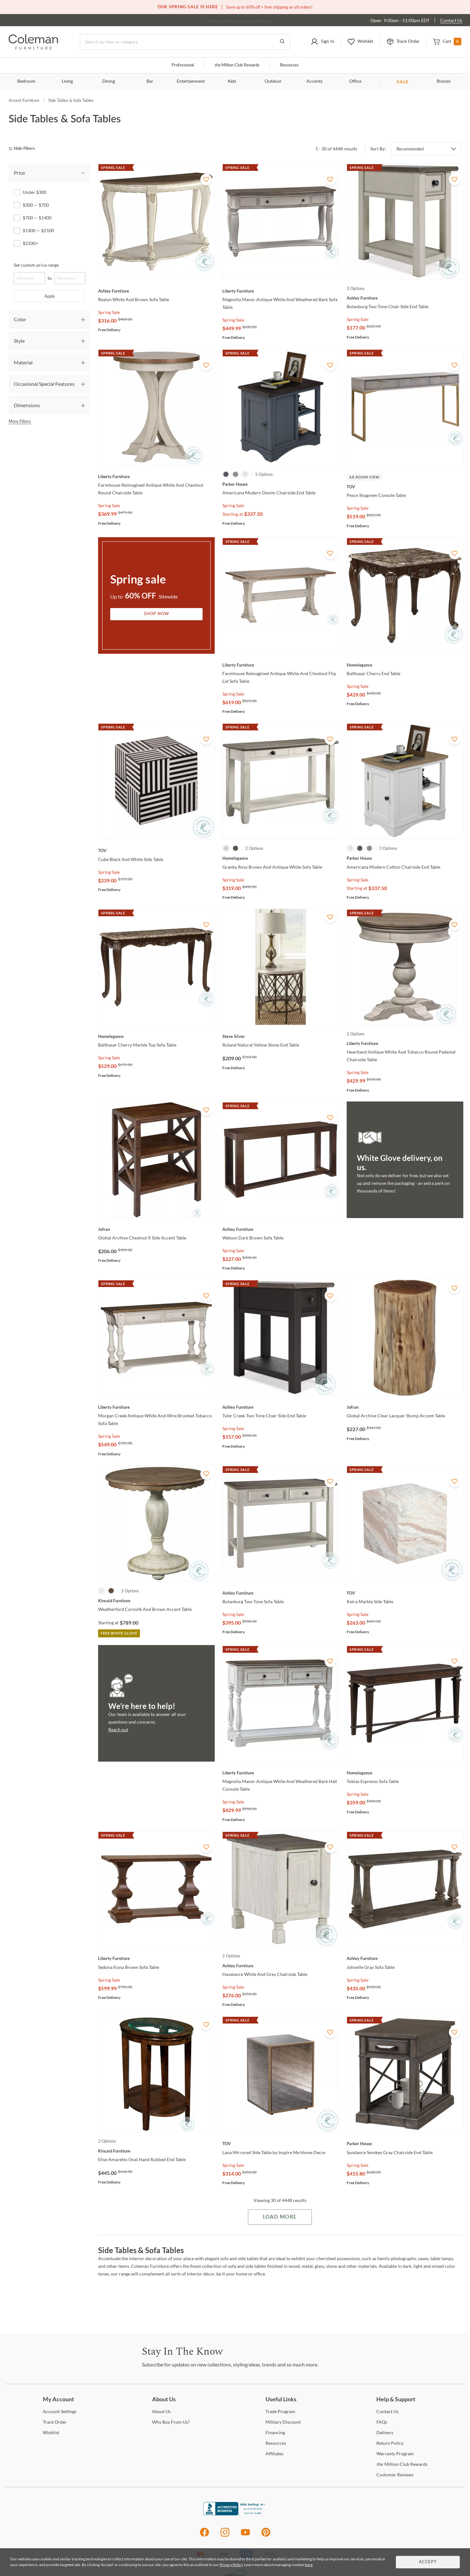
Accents (314, 81)
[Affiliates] (274, 2453)
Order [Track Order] (55, 2422)
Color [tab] (20, 319)
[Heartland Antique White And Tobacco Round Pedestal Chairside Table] (405, 1043)
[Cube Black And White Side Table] (156, 850)
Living (67, 81)
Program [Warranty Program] (395, 2453)
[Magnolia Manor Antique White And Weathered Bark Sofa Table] (280, 290)
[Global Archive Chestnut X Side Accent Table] (156, 1229)
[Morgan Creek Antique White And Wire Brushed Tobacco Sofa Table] (156, 1407)
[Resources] (276, 2443)
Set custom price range (36, 265)
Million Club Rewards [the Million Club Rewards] (402, 2464)
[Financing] (275, 2432)
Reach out (118, 1729)
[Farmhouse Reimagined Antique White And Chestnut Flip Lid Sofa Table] (280, 664)
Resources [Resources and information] (289, 65)
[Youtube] (245, 2535)
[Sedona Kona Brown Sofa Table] (156, 1958)
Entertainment (191, 81)
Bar (149, 81)
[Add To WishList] (206, 179)
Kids (232, 81)
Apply (49, 296)
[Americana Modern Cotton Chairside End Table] (405, 858)
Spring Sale (109, 312)
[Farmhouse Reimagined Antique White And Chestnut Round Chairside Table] (156, 476)
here (308, 2564)
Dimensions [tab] (27, 405)
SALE (403, 81)
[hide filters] (24, 148)
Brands (444, 81)
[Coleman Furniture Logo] (33, 47)
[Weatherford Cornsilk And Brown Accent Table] (156, 1600)
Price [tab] (19, 173)
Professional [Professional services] (183, 65)
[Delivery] (384, 2432)
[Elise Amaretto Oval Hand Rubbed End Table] (156, 2150)
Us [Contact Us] (387, 2411)
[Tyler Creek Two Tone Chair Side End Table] (280, 1407)
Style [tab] (19, 341)
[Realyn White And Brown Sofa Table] (156, 290)
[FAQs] (381, 2422)
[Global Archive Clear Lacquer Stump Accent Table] (405, 1407)
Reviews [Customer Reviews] (394, 2474)
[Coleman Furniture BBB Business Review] (235, 2513)
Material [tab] (23, 362)
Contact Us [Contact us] (451, 20)
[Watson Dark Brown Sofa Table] (280, 1229)
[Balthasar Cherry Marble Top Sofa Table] (156, 1036)
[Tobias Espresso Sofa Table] (405, 1772)
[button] (322, 42)
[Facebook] (204, 2535)
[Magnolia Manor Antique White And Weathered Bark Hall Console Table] (280, 1772)
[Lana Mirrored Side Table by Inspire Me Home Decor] (280, 2143)
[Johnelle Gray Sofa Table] (405, 1958)
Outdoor (273, 81)
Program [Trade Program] (280, 2411)
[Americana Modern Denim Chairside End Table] (280, 484)
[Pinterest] (266, 2535)
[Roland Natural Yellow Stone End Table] (280, 1036)
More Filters (20, 421)
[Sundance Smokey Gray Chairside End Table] (405, 2143)
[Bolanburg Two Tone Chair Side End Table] (405, 297)
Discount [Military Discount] (283, 2422)
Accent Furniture (24, 100)
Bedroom (26, 81)
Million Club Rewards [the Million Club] (236, 65)
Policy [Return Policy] (390, 2443)
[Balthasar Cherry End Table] (405, 664)
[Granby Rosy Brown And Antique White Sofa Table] (280, 858)
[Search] (185, 42)
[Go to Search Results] (282, 42)
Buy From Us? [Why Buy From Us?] (171, 2422)
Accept (428, 2562)
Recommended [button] (410, 148)
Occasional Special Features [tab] (44, 384)
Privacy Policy (231, 2564)
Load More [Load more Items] (280, 2217)
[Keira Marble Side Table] (405, 1593)
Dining (108, 81)
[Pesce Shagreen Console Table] (405, 486)
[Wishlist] (51, 2432)
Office (355, 81)
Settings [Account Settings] (59, 2411)
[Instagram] (225, 2535)
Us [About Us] (161, 2411)
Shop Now (156, 614)
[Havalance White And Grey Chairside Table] (280, 1965)
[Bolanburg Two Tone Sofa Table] (280, 1593)
